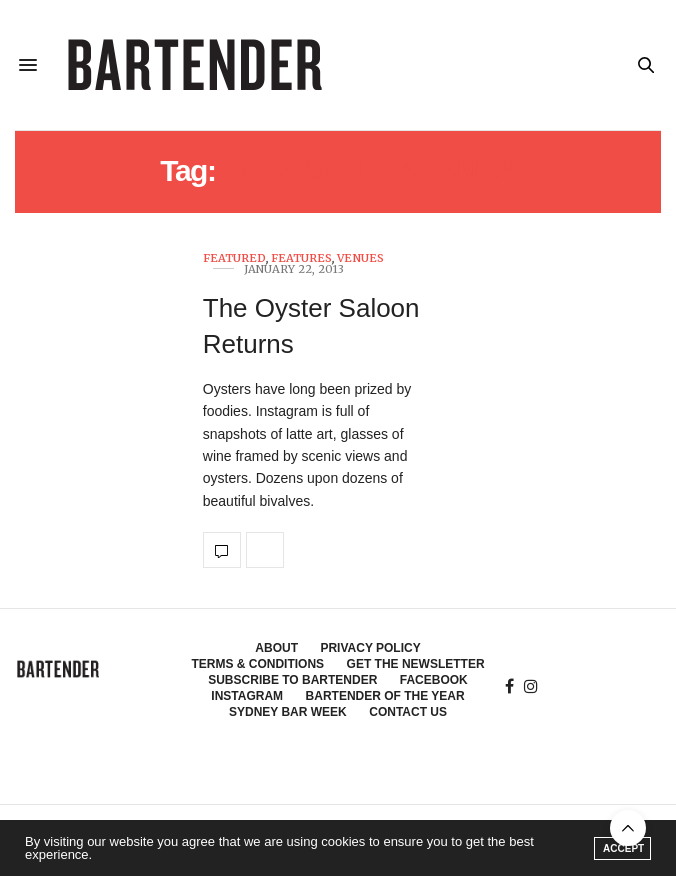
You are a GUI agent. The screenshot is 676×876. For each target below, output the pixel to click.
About (276, 648)
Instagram (247, 696)
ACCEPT (623, 848)
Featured (234, 258)
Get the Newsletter (416, 664)
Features (301, 258)
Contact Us (408, 712)
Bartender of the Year (385, 696)
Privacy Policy (370, 648)
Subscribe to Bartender (292, 680)
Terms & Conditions (257, 664)
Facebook (434, 680)
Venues (360, 258)
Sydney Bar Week (288, 712)
